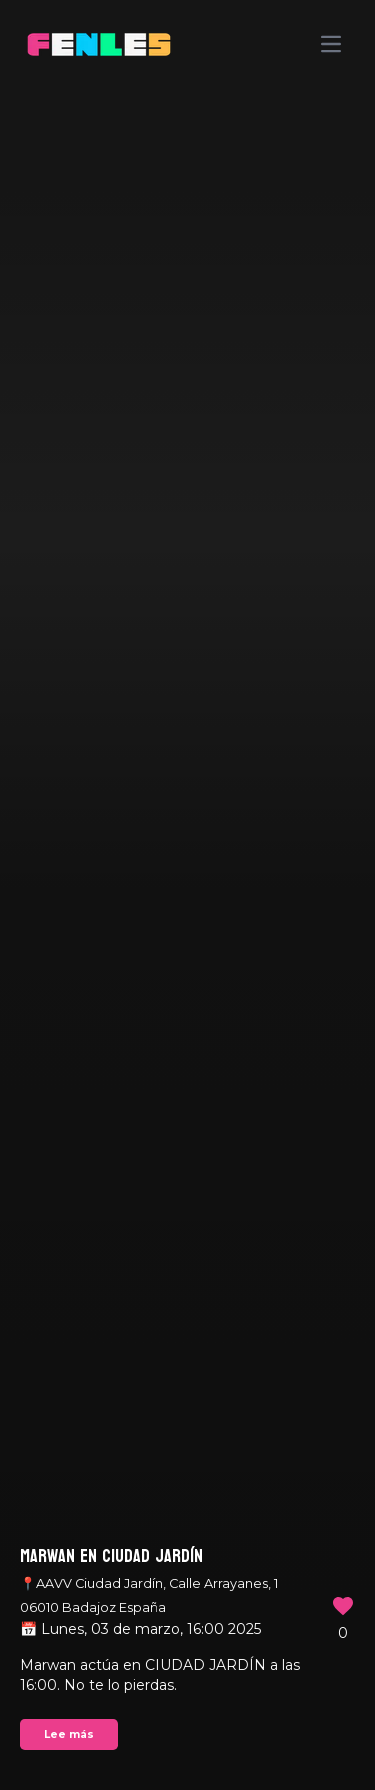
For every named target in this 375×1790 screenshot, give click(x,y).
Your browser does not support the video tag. (187, 895)
